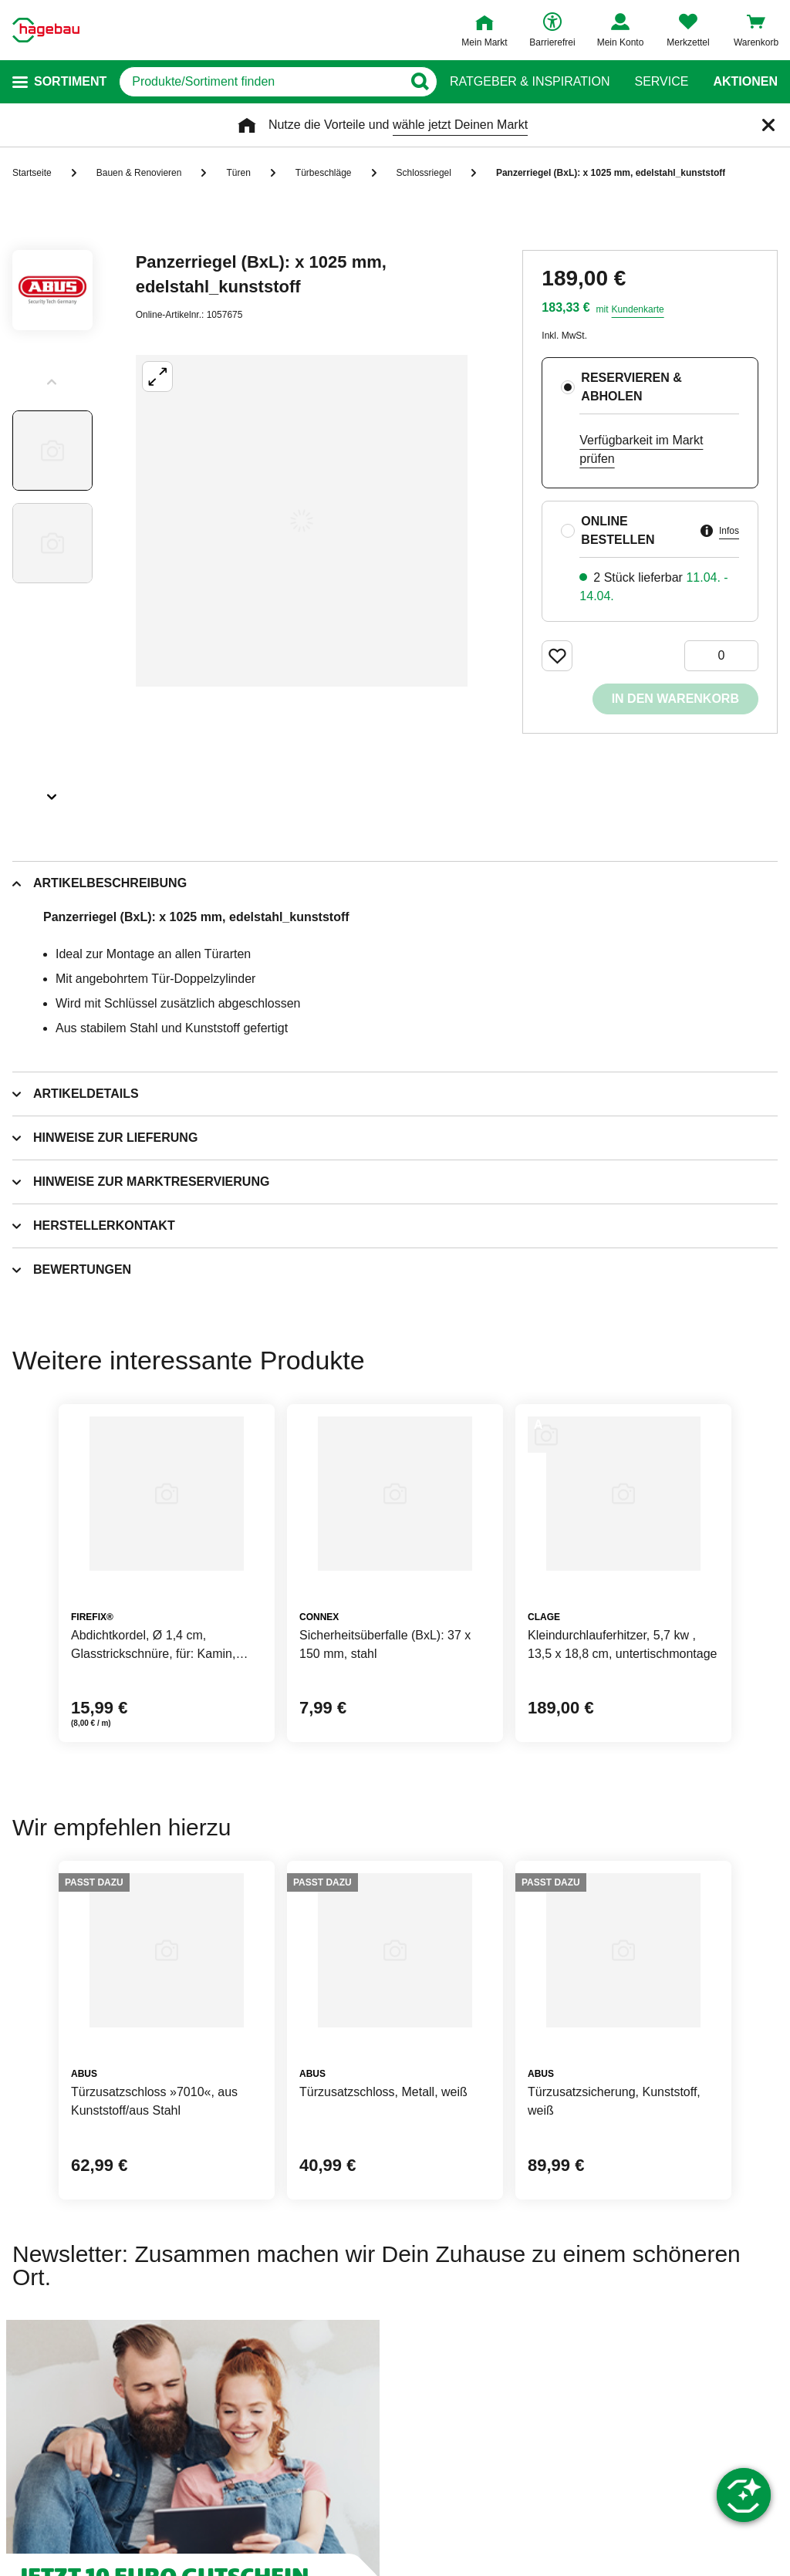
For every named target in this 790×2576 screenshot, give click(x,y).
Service (661, 82)
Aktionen (745, 82)
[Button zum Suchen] (419, 81)
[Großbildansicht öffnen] (302, 521)
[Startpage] (45, 30)
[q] (261, 81)
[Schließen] (768, 125)
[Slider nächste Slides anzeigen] (52, 791)
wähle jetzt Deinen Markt (460, 124)
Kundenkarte (638, 309)
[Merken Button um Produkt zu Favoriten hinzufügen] (557, 655)
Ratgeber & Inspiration (529, 82)
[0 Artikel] (721, 656)
